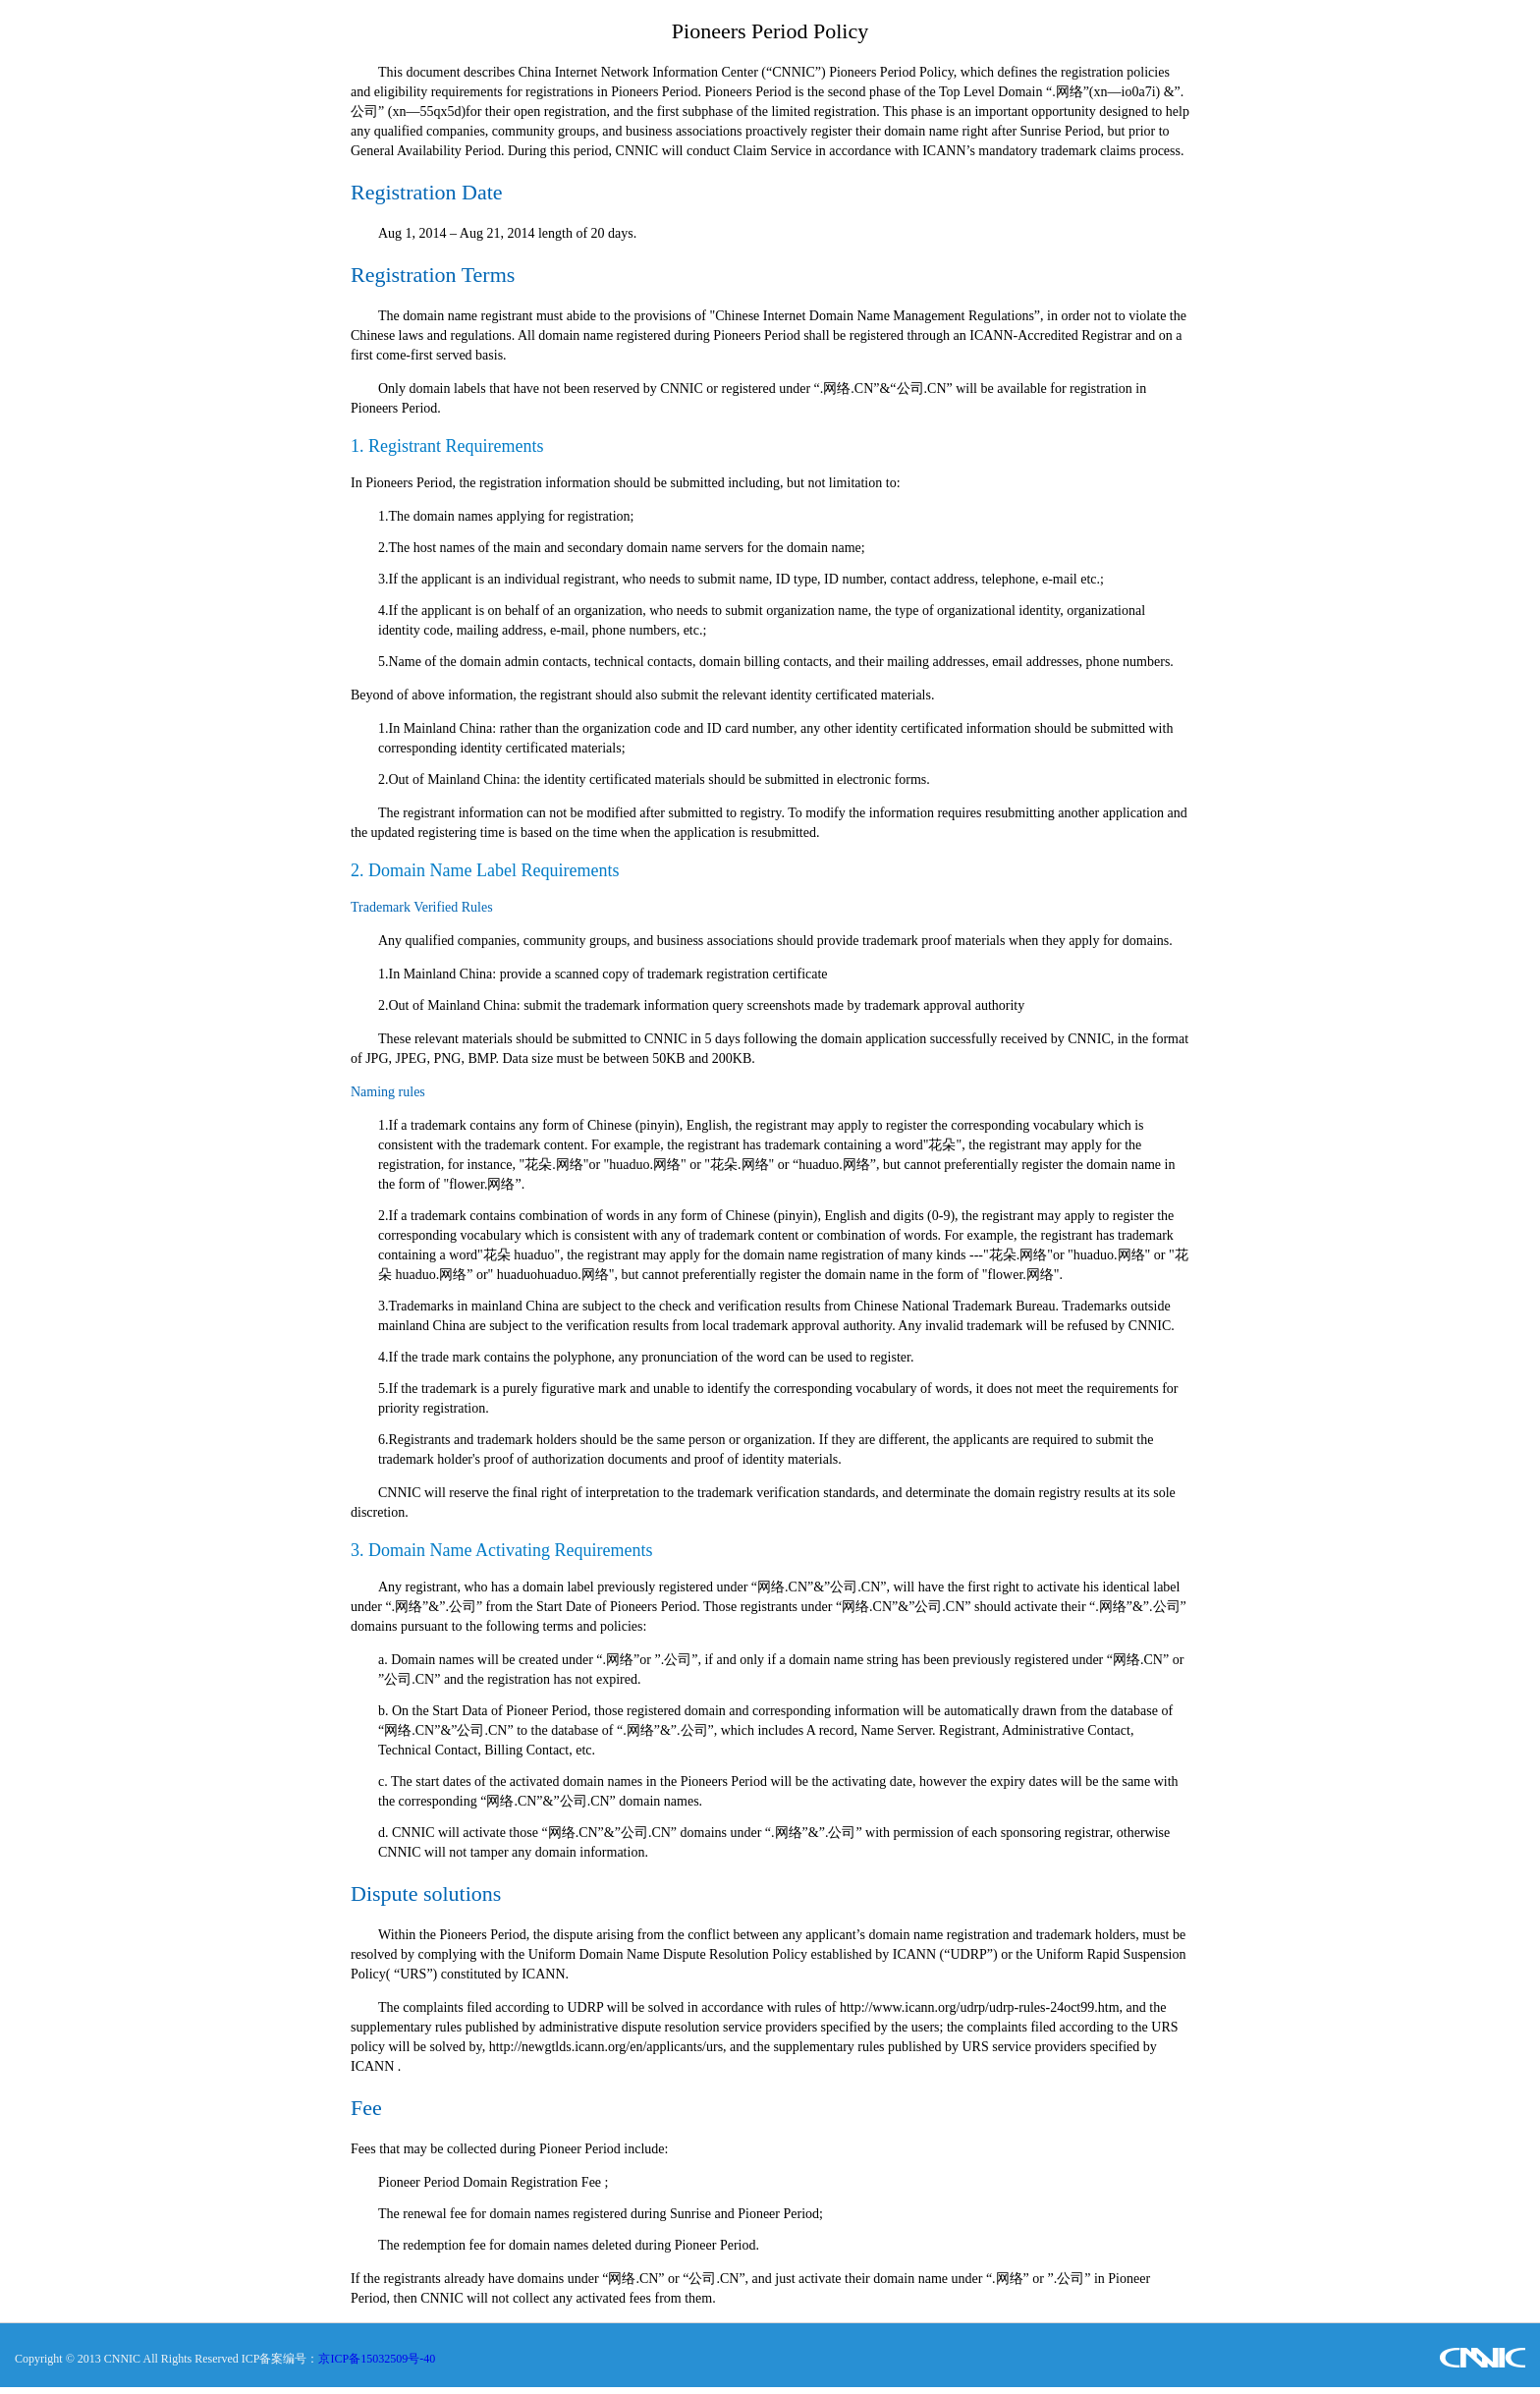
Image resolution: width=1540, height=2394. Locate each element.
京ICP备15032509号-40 (376, 2359)
